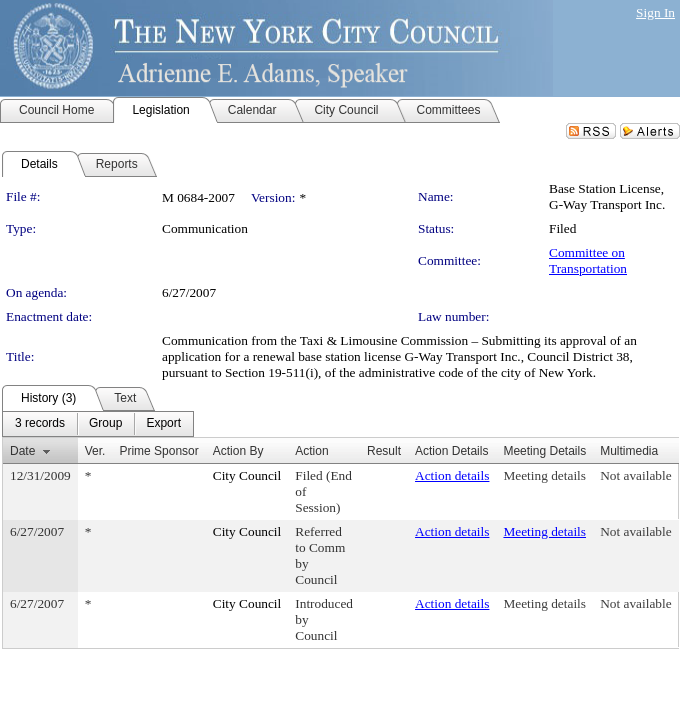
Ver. (95, 451)
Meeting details (544, 475)
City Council (247, 475)
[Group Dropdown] (105, 424)
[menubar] (98, 424)
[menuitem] (40, 424)
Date (22, 451)
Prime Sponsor (158, 451)
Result (384, 451)
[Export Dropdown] (163, 424)
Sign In (655, 12)
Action (311, 451)
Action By (238, 451)
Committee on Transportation (588, 260)
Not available (635, 475)
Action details (452, 475)
